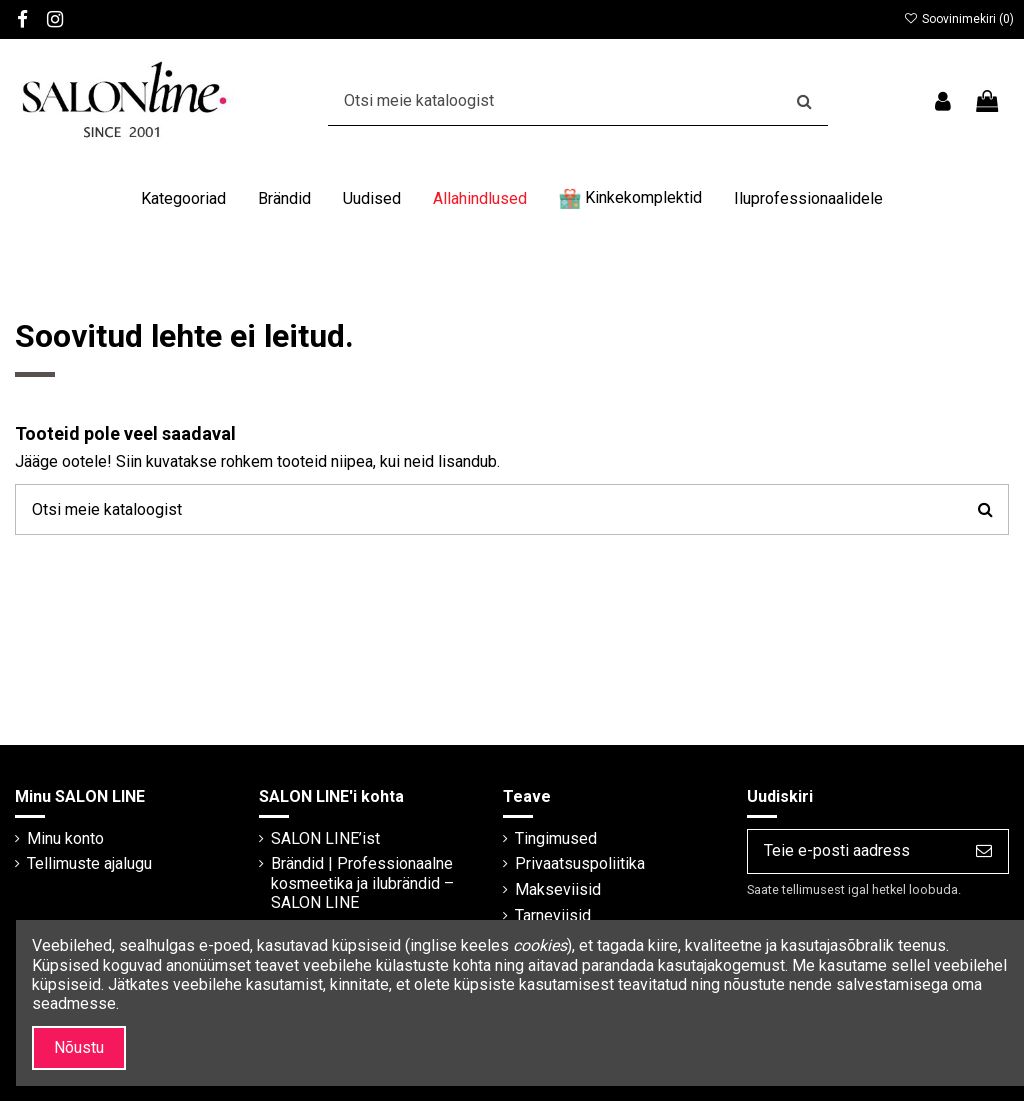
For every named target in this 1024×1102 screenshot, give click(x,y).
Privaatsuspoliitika (578, 864)
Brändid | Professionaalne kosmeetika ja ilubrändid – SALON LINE (361, 883)
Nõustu (79, 1047)
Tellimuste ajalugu (89, 864)
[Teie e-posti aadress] (852, 851)
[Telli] (984, 851)
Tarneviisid (551, 915)
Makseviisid (556, 889)
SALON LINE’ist (324, 838)
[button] (183, 199)
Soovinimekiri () (959, 19)
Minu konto (65, 838)
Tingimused (554, 838)
